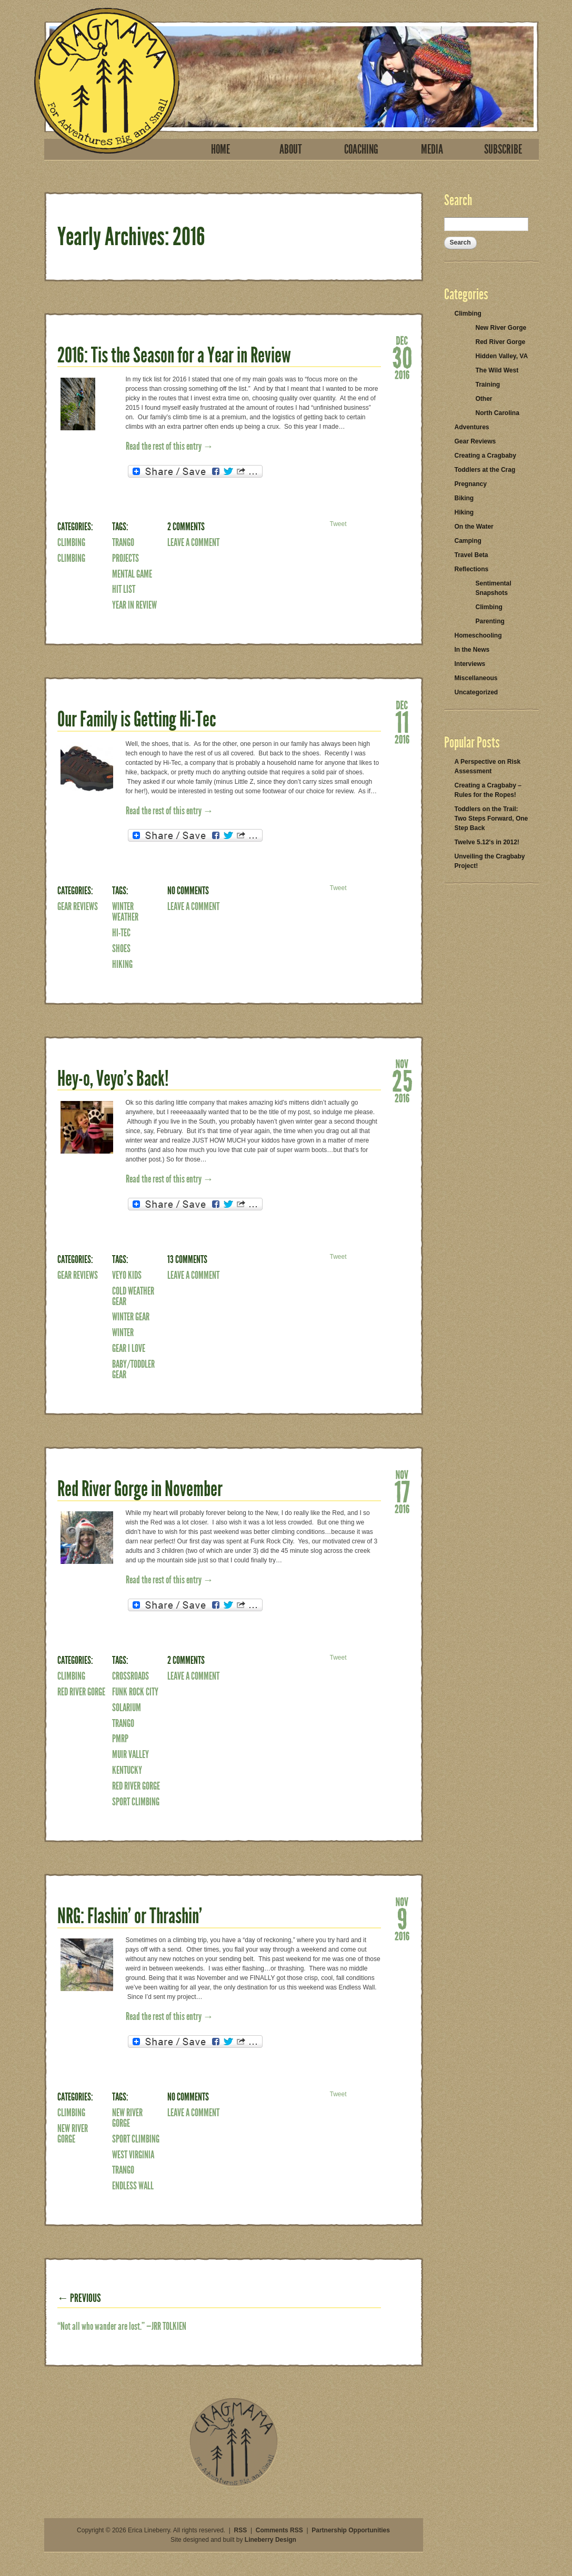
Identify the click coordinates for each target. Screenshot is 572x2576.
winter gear (130, 1316)
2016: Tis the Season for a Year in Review (174, 355)
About (290, 149)
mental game (132, 574)
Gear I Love (128, 1348)
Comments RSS (279, 2530)
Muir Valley (130, 1754)
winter (123, 1332)
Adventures (472, 427)
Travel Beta (471, 555)
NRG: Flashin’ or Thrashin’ (129, 1916)
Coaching (361, 149)
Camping (468, 540)
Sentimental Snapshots (493, 588)
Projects (125, 558)
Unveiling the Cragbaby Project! (490, 861)
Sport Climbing (135, 1801)
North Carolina (497, 413)
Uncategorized (476, 692)
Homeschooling (478, 635)
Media (432, 149)
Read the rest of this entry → (170, 446)
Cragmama (107, 81)
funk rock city (135, 1691)
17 (402, 1491)
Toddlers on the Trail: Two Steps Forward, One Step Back (491, 818)
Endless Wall (133, 2185)
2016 (402, 374)
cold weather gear (133, 1296)
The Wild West (497, 370)
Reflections (472, 569)
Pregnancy (471, 484)
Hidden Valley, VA (502, 356)
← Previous (79, 2298)
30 (402, 357)
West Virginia (133, 2154)
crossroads (130, 1676)
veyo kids (127, 1275)
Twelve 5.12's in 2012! (487, 842)
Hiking (122, 964)
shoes (121, 948)
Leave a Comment (193, 542)
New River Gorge (72, 2133)
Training (488, 384)
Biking (464, 498)
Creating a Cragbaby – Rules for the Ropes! (488, 790)
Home (220, 149)
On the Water (474, 526)
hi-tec (121, 932)
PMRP (120, 1738)
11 (402, 721)
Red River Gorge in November (140, 1489)
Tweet (337, 524)
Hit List (123, 589)
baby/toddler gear (133, 1369)
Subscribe (503, 149)
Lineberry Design (270, 2539)
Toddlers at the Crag (485, 469)
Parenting (490, 621)
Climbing (71, 542)
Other (484, 398)
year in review (134, 605)
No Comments (188, 890)
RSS (240, 2530)
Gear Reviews (77, 906)
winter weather (125, 911)
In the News (472, 649)
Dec (402, 340)
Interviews (470, 664)
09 (402, 1918)
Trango (123, 542)
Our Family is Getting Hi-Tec (136, 719)
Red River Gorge (81, 1691)
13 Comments (187, 1259)
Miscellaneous (476, 678)
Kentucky (127, 1770)
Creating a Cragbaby (485, 455)
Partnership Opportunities (351, 2530)
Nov (402, 1063)
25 (402, 1080)
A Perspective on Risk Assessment (488, 766)
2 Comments (186, 526)
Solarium (126, 1707)
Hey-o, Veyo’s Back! (113, 1078)
